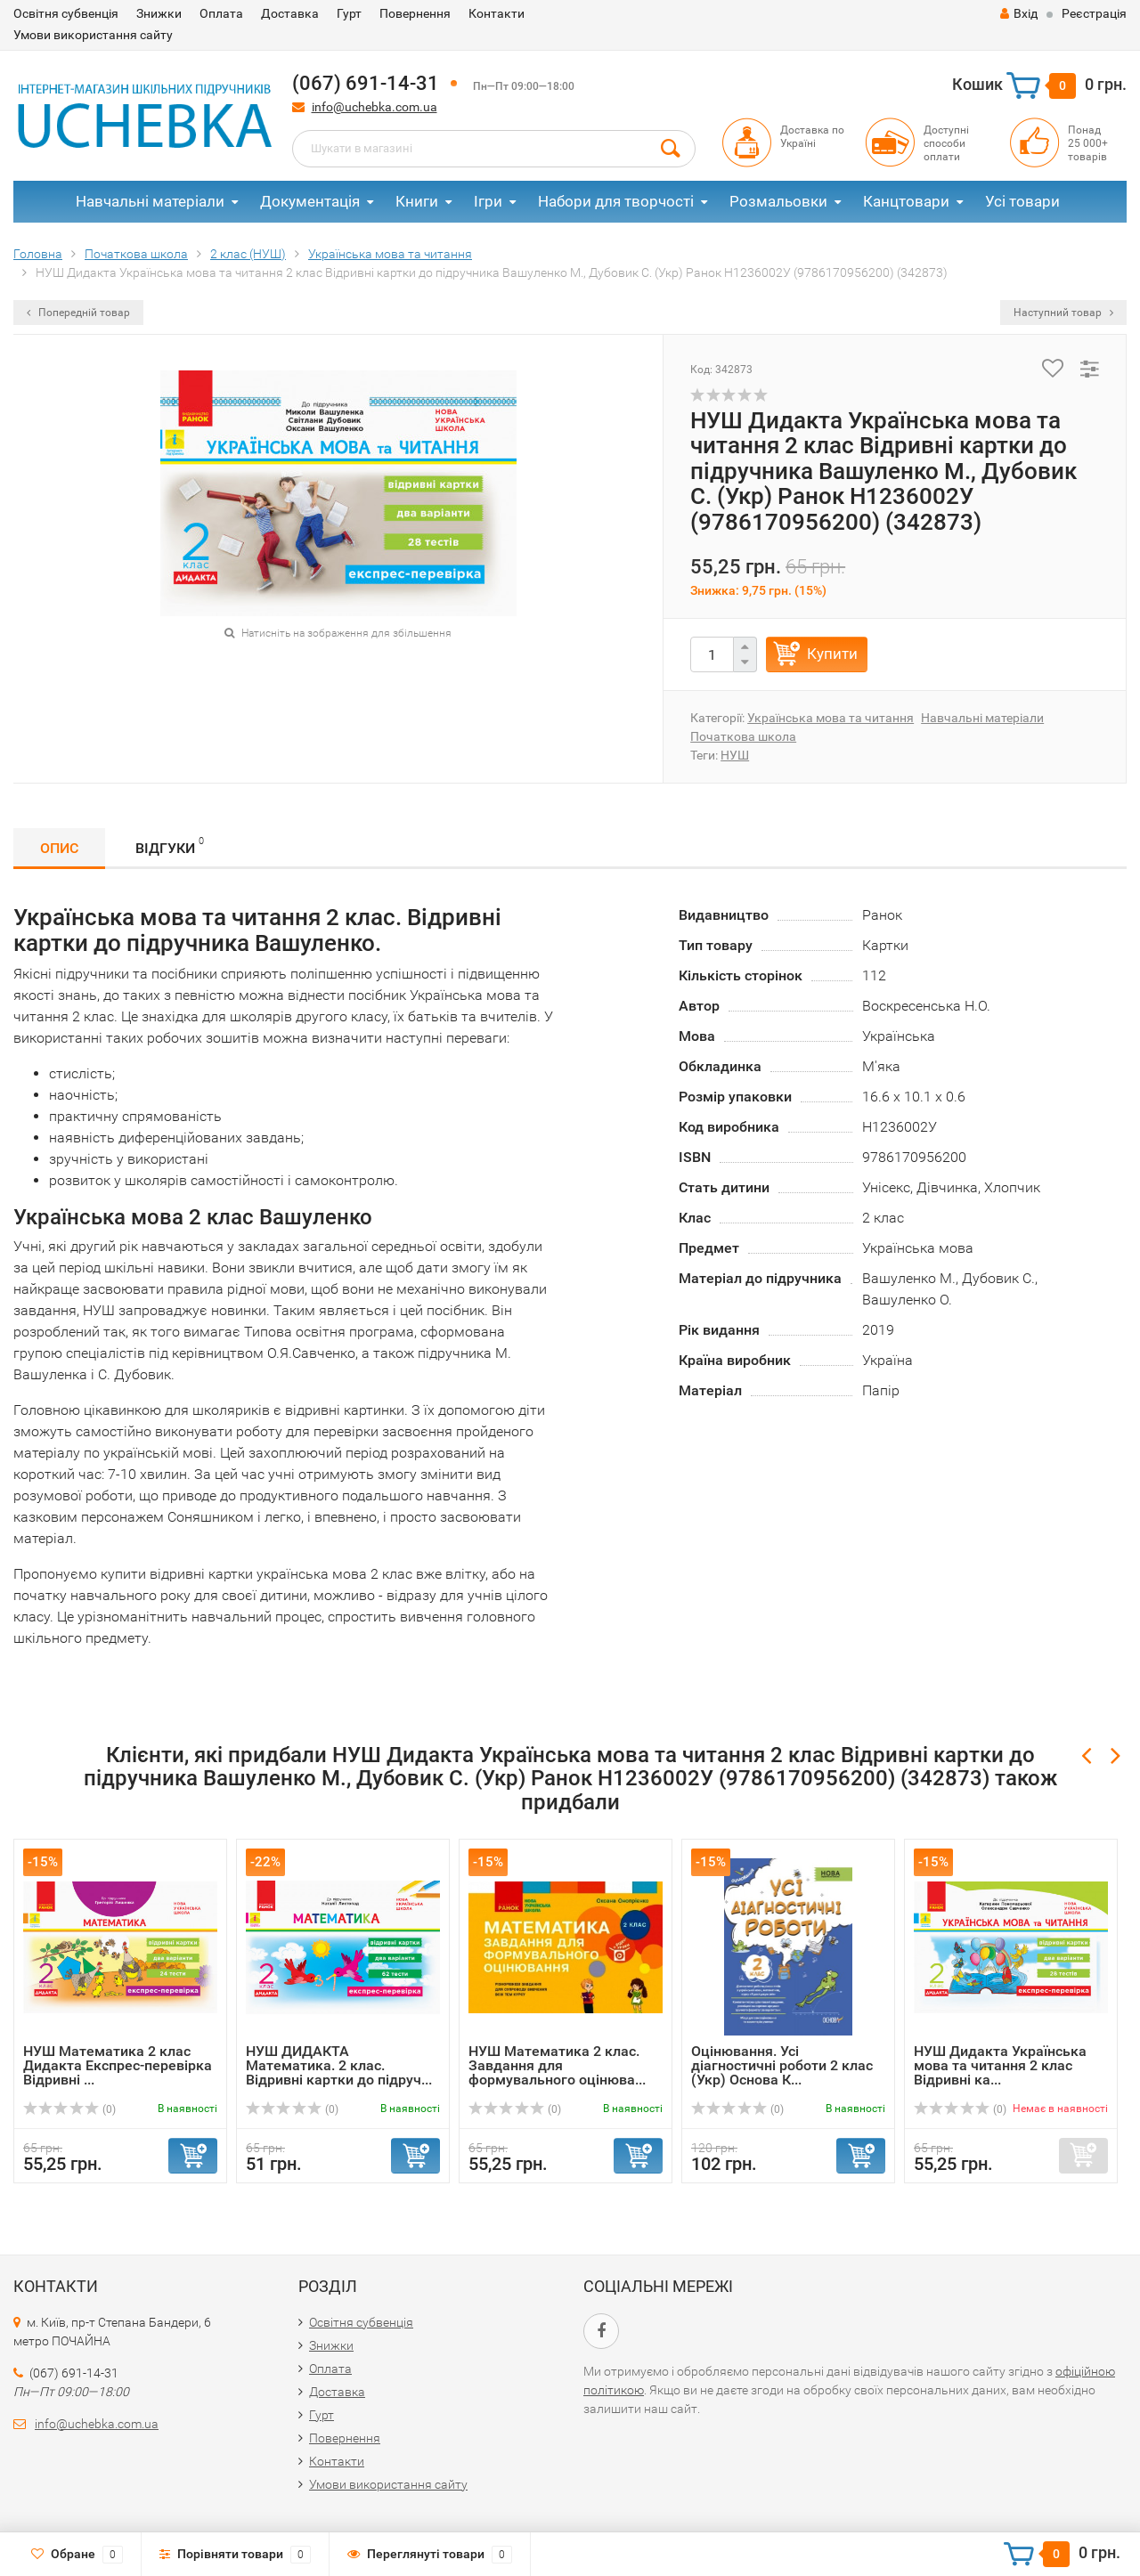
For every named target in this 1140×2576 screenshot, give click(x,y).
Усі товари (1022, 201)
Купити (832, 653)
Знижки (159, 13)
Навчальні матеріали (150, 201)
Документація (310, 201)
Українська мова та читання (830, 718)
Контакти (496, 13)
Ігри (488, 201)
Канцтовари (906, 201)
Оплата (221, 13)
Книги (416, 201)
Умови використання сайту (93, 35)
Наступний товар (1063, 312)
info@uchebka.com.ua (374, 107)
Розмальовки (778, 201)
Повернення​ (415, 13)
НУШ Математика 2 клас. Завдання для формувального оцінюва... (557, 2065)
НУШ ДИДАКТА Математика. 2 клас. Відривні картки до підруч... (339, 2065)
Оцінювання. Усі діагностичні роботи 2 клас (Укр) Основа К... (782, 2065)
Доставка (290, 13)
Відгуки (169, 845)
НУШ (735, 755)
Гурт (349, 13)
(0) (69, 2109)
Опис (59, 848)
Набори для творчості (616, 201)
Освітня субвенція (65, 13)
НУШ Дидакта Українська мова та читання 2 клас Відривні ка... (1000, 2065)
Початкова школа (743, 736)
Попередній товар (78, 312)
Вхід (1019, 13)
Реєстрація (1094, 13)
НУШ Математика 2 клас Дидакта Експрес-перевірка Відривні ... (117, 2065)
